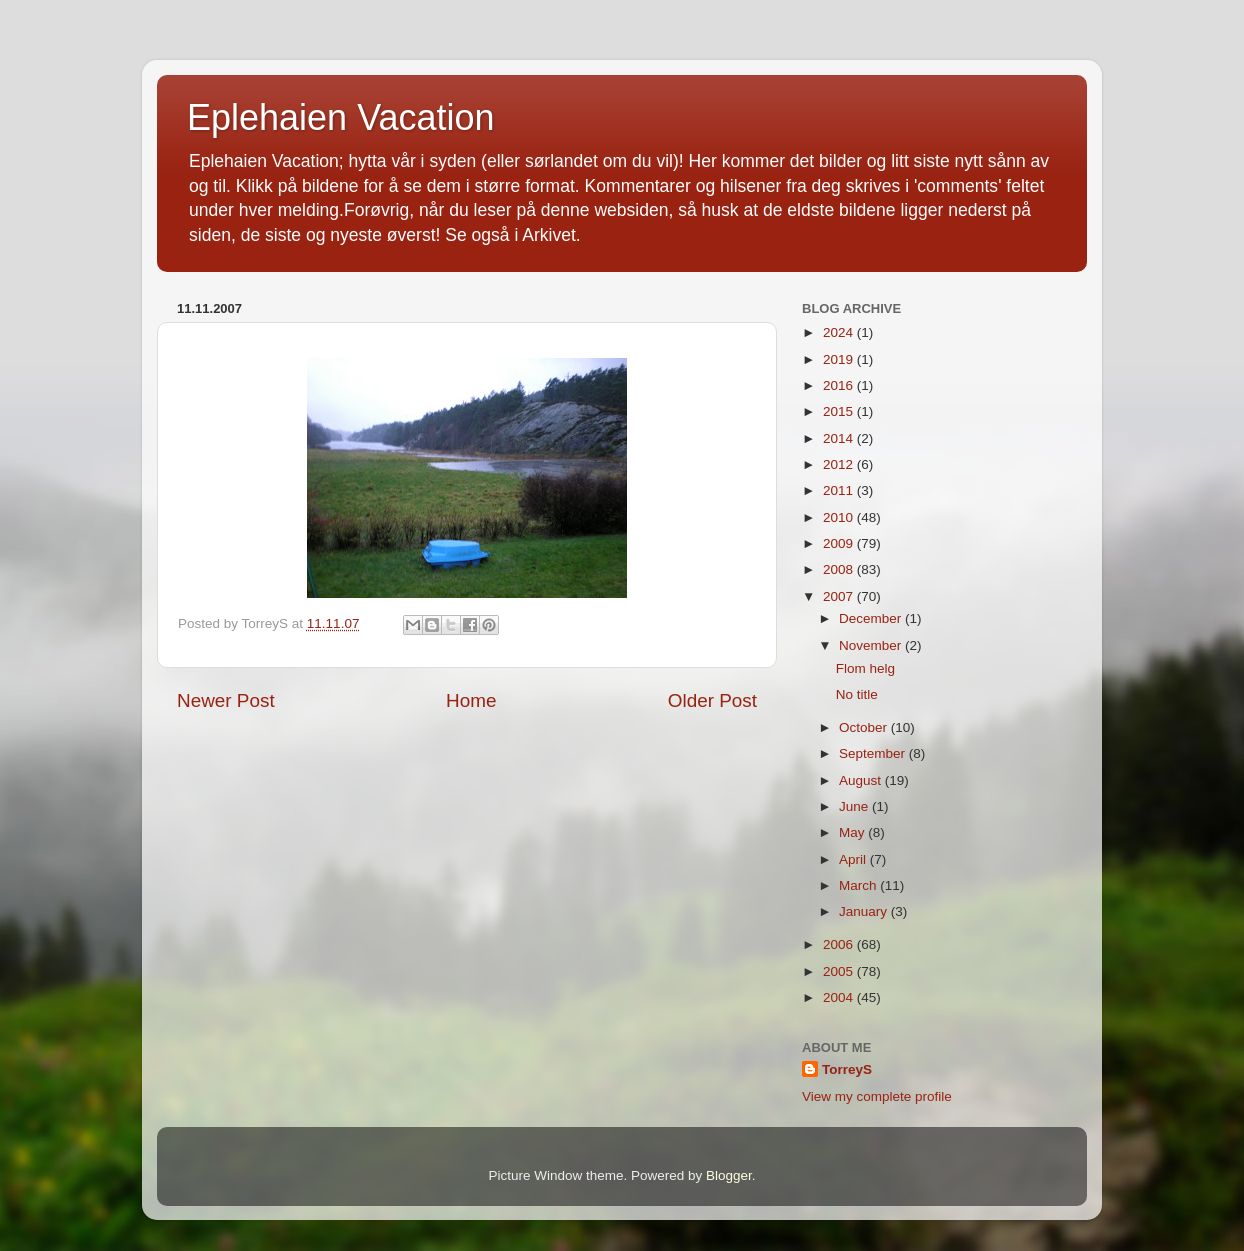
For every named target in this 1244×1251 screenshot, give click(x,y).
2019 (840, 359)
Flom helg (865, 668)
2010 (840, 517)
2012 (840, 464)
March (859, 885)
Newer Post (226, 700)
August (862, 780)
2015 (840, 411)
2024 (840, 332)
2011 (840, 490)
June (855, 806)
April (854, 859)
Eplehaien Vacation (341, 117)
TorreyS (847, 1069)
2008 (840, 569)
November (872, 645)
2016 (840, 385)
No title (857, 694)
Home (471, 700)
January (865, 911)
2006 (840, 944)
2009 (840, 543)
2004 (840, 997)
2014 (840, 438)
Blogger (729, 1175)
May (853, 832)
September (874, 753)
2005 (840, 971)
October (865, 727)
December (872, 618)
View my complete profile (877, 1096)
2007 (840, 596)
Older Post (712, 700)
